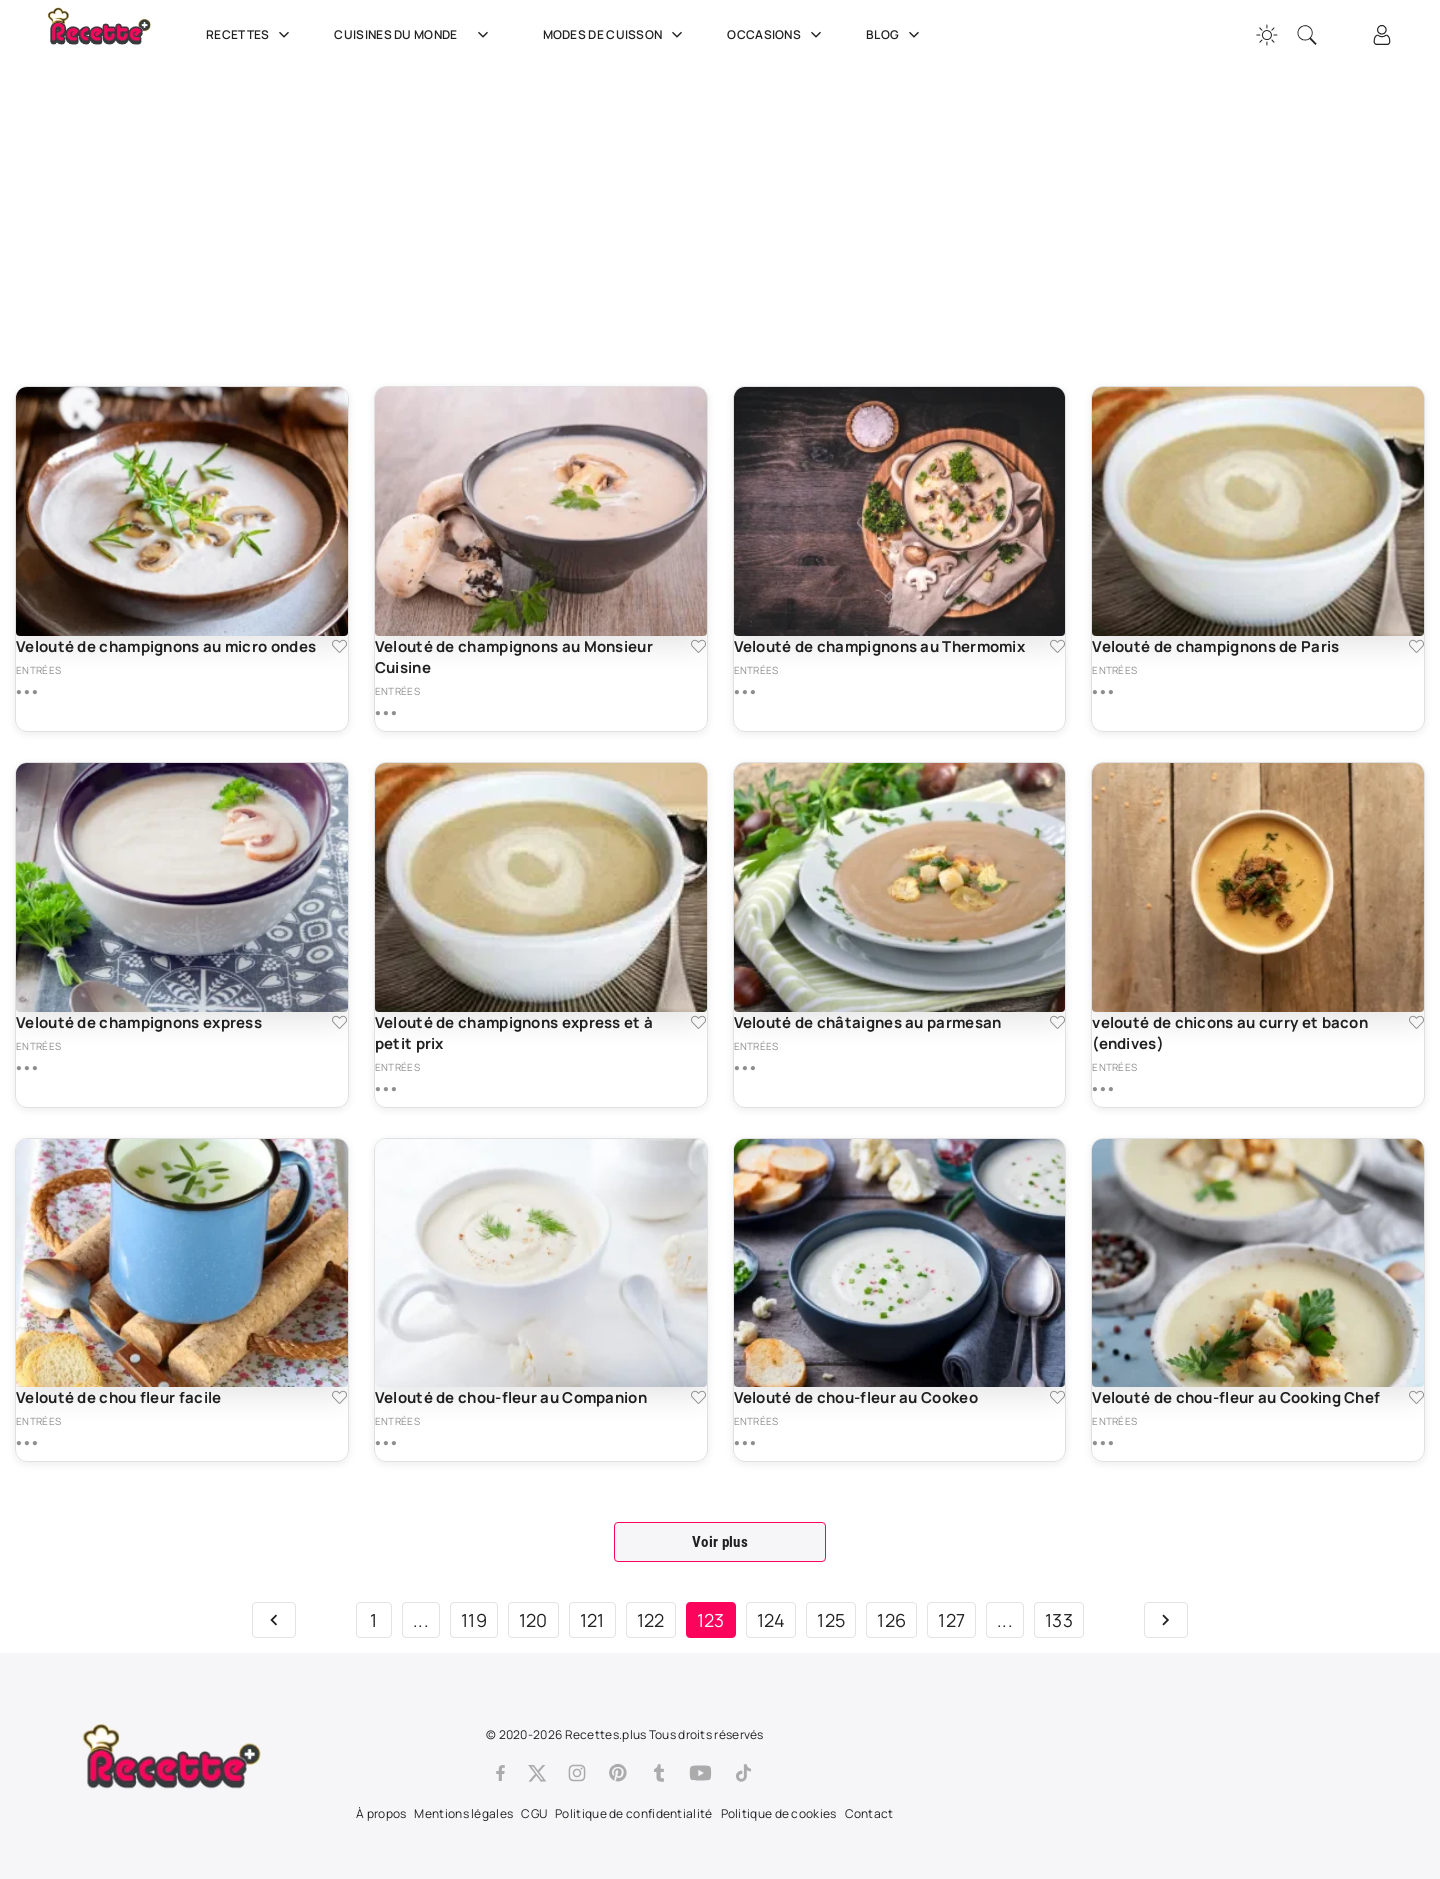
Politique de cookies (779, 1813)
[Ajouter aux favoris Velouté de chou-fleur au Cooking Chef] (1416, 1397)
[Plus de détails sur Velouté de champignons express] (26, 1068)
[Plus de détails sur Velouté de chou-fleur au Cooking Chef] (1102, 1443)
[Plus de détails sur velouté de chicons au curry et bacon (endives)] (1102, 1089)
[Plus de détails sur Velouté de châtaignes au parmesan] (744, 1068)
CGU (534, 1813)
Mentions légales (463, 1813)
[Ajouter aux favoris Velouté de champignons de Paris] (1416, 646)
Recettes (250, 35)
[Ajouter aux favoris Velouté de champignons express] (339, 1022)
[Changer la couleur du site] (1267, 35)
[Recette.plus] (113, 35)
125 (831, 1620)
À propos (381, 1813)
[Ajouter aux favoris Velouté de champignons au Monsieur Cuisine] (698, 646)
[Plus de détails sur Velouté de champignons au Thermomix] (744, 692)
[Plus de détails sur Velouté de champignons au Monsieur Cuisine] (385, 713)
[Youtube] (700, 1773)
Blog (895, 35)
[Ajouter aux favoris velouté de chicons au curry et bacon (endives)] (1416, 1022)
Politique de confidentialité (633, 1813)
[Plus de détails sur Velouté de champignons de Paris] (1102, 692)
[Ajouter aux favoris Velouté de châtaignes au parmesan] (1057, 1022)
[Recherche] (1307, 35)
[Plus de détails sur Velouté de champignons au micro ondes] (26, 692)
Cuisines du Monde (418, 35)
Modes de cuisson (615, 35)
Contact (869, 1813)
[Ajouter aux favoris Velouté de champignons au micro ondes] (339, 646)
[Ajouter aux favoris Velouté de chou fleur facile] (339, 1397)
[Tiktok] (743, 1773)
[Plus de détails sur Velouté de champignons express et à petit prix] (385, 1089)
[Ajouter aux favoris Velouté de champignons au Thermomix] (1057, 646)
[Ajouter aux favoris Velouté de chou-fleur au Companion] (698, 1397)
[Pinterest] (618, 1773)
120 (533, 1620)
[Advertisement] (615, 225)
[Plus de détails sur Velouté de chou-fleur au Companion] (385, 1443)
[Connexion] (1382, 35)
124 (771, 1620)
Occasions (776, 35)
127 (951, 1620)
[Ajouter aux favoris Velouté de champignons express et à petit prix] (698, 1022)
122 (651, 1620)
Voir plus (720, 1542)
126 (891, 1620)
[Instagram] (577, 1773)
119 (474, 1620)
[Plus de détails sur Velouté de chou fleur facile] (26, 1443)
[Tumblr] (659, 1773)
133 (1059, 1620)
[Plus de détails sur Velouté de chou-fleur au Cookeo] (744, 1443)
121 (592, 1620)
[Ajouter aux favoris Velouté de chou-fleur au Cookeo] (1057, 1397)
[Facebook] (500, 1773)
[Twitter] (537, 1773)
